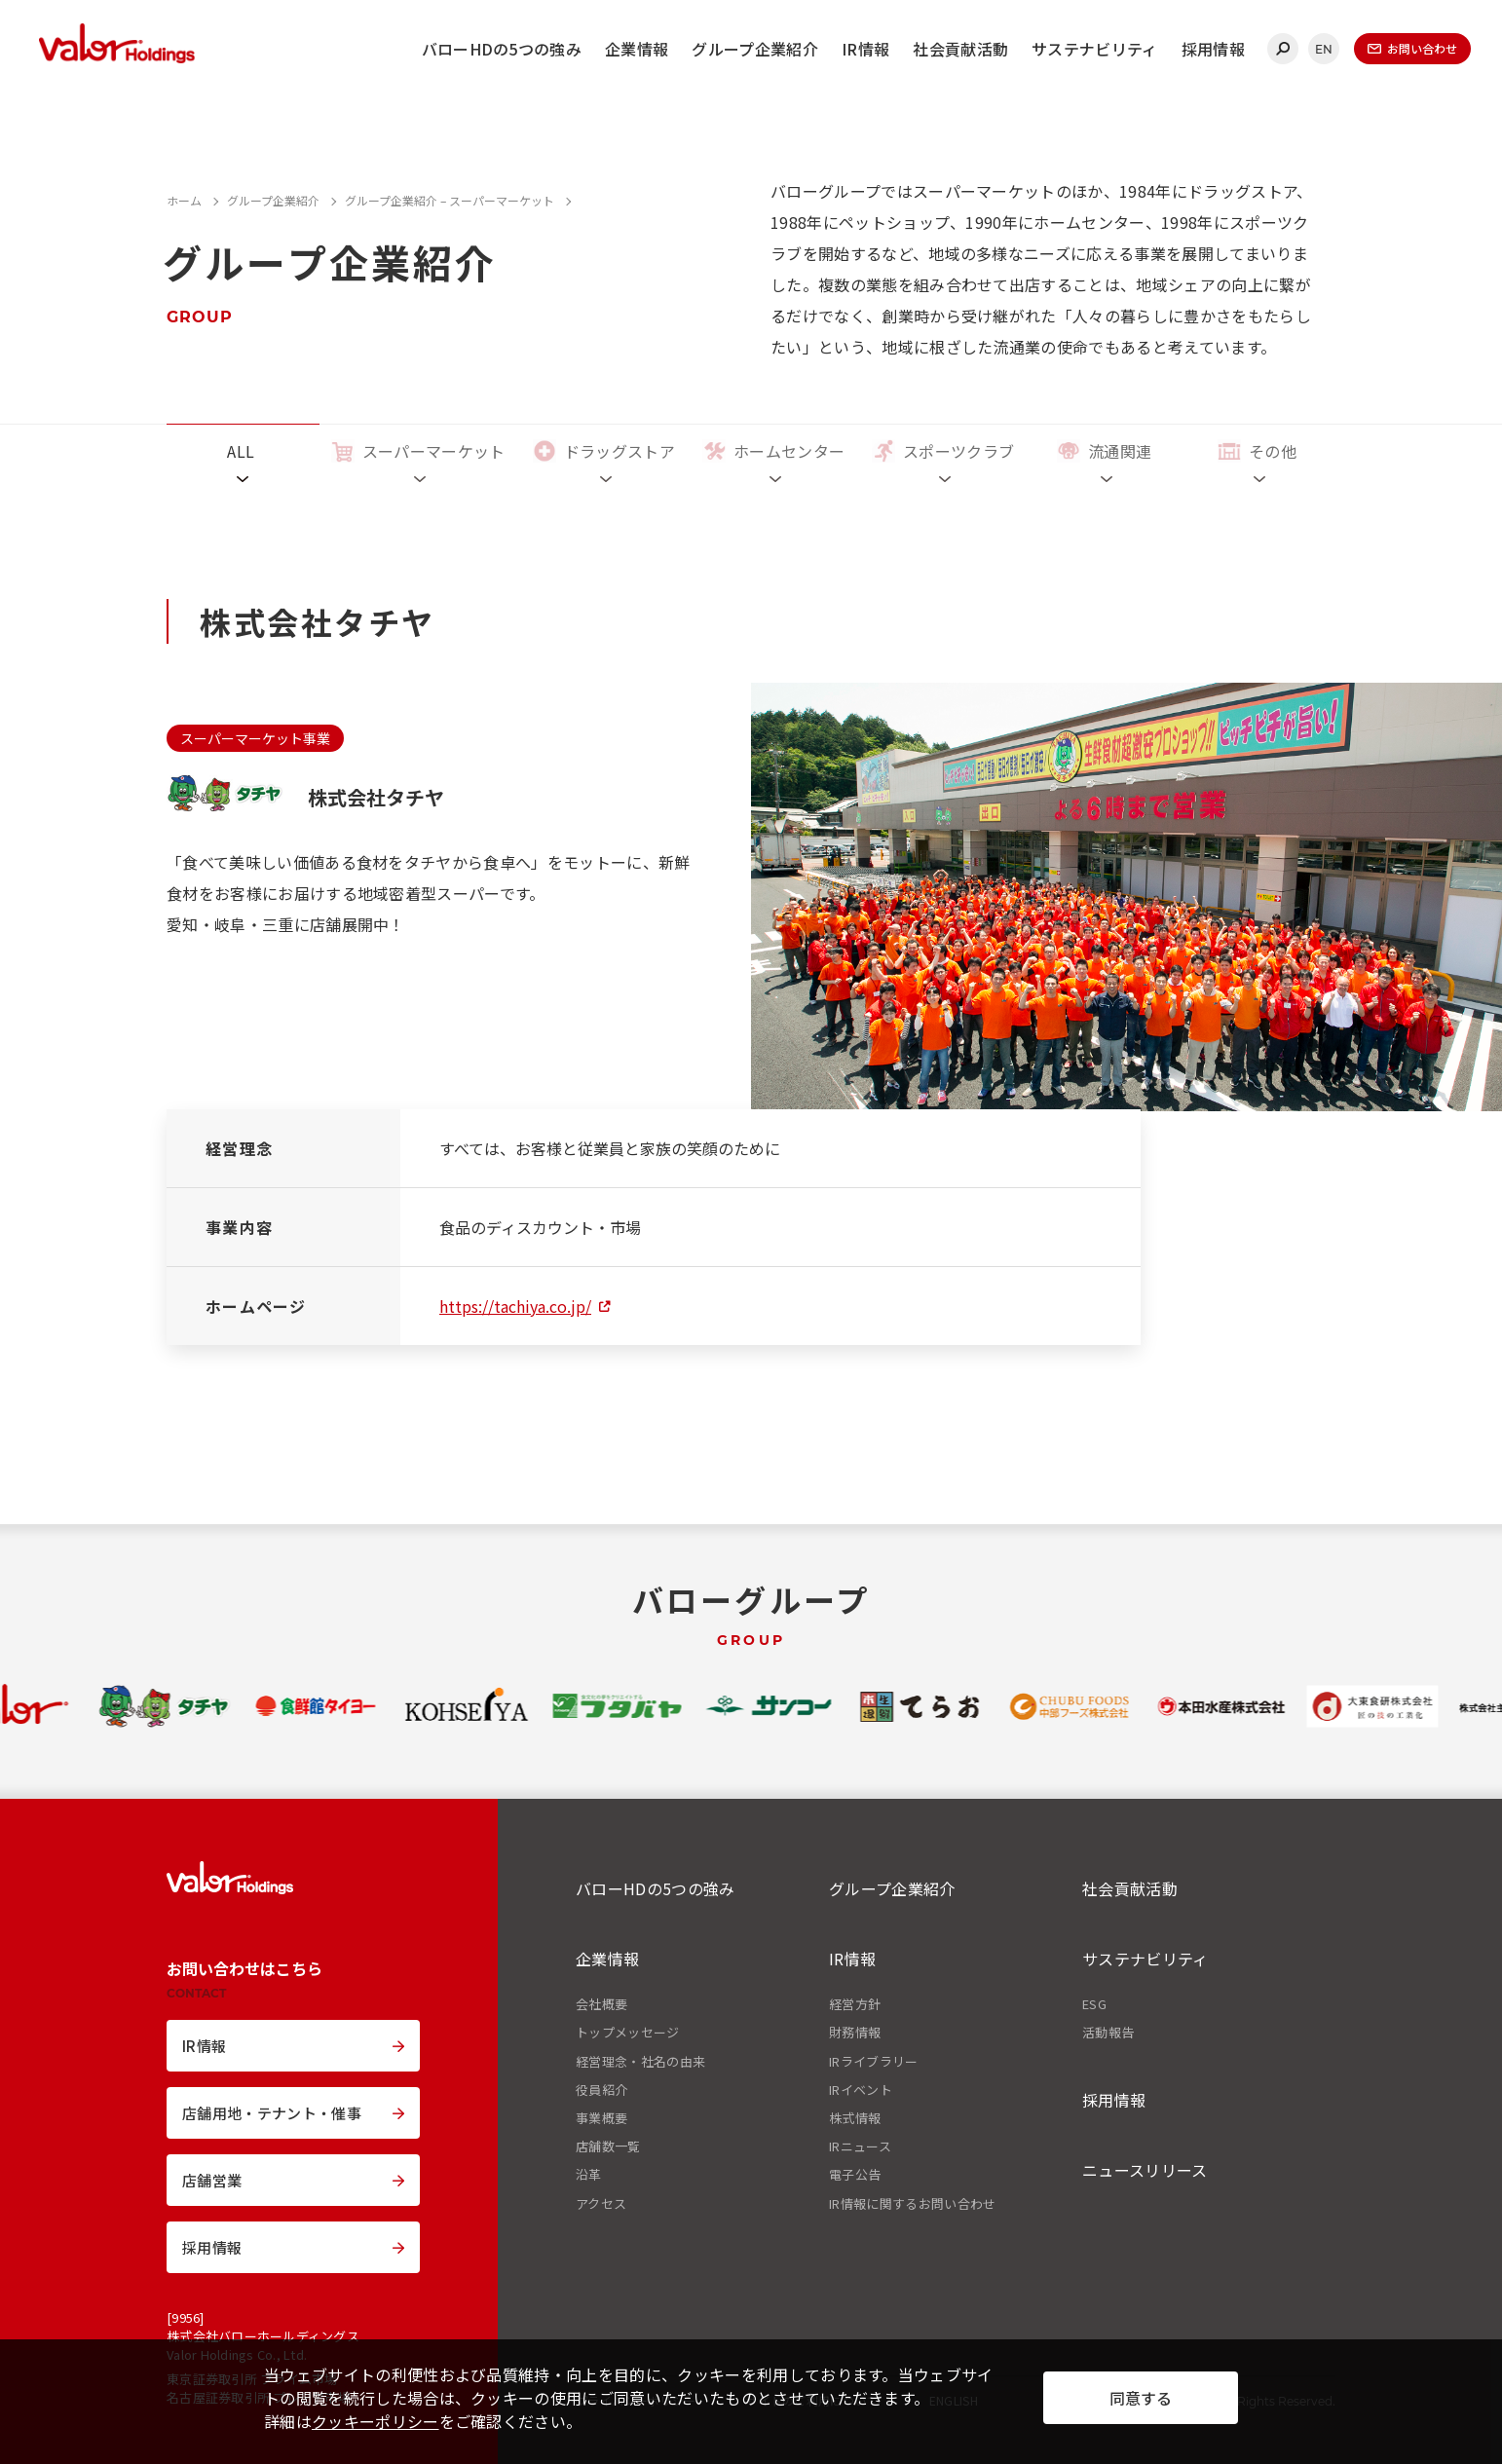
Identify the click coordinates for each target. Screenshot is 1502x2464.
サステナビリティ (1095, 48)
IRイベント (860, 2090)
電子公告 (855, 2175)
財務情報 (855, 2032)
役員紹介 (601, 2090)
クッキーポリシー (375, 2421)
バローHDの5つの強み (502, 48)
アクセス (601, 2204)
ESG (1094, 2004)
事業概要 (601, 2118)
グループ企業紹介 (755, 48)
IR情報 (865, 48)
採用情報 (1213, 48)
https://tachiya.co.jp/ (515, 1306)
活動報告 (1108, 2032)
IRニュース (860, 2146)
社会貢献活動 (960, 48)
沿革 (589, 2175)
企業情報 (636, 48)
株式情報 (855, 2118)
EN (1324, 49)
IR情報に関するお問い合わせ (912, 2204)
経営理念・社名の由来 (640, 2062)
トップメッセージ (628, 2032)
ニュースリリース (1145, 2170)
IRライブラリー (874, 2062)
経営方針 (855, 2004)
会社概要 (601, 2004)
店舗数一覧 (608, 2146)
